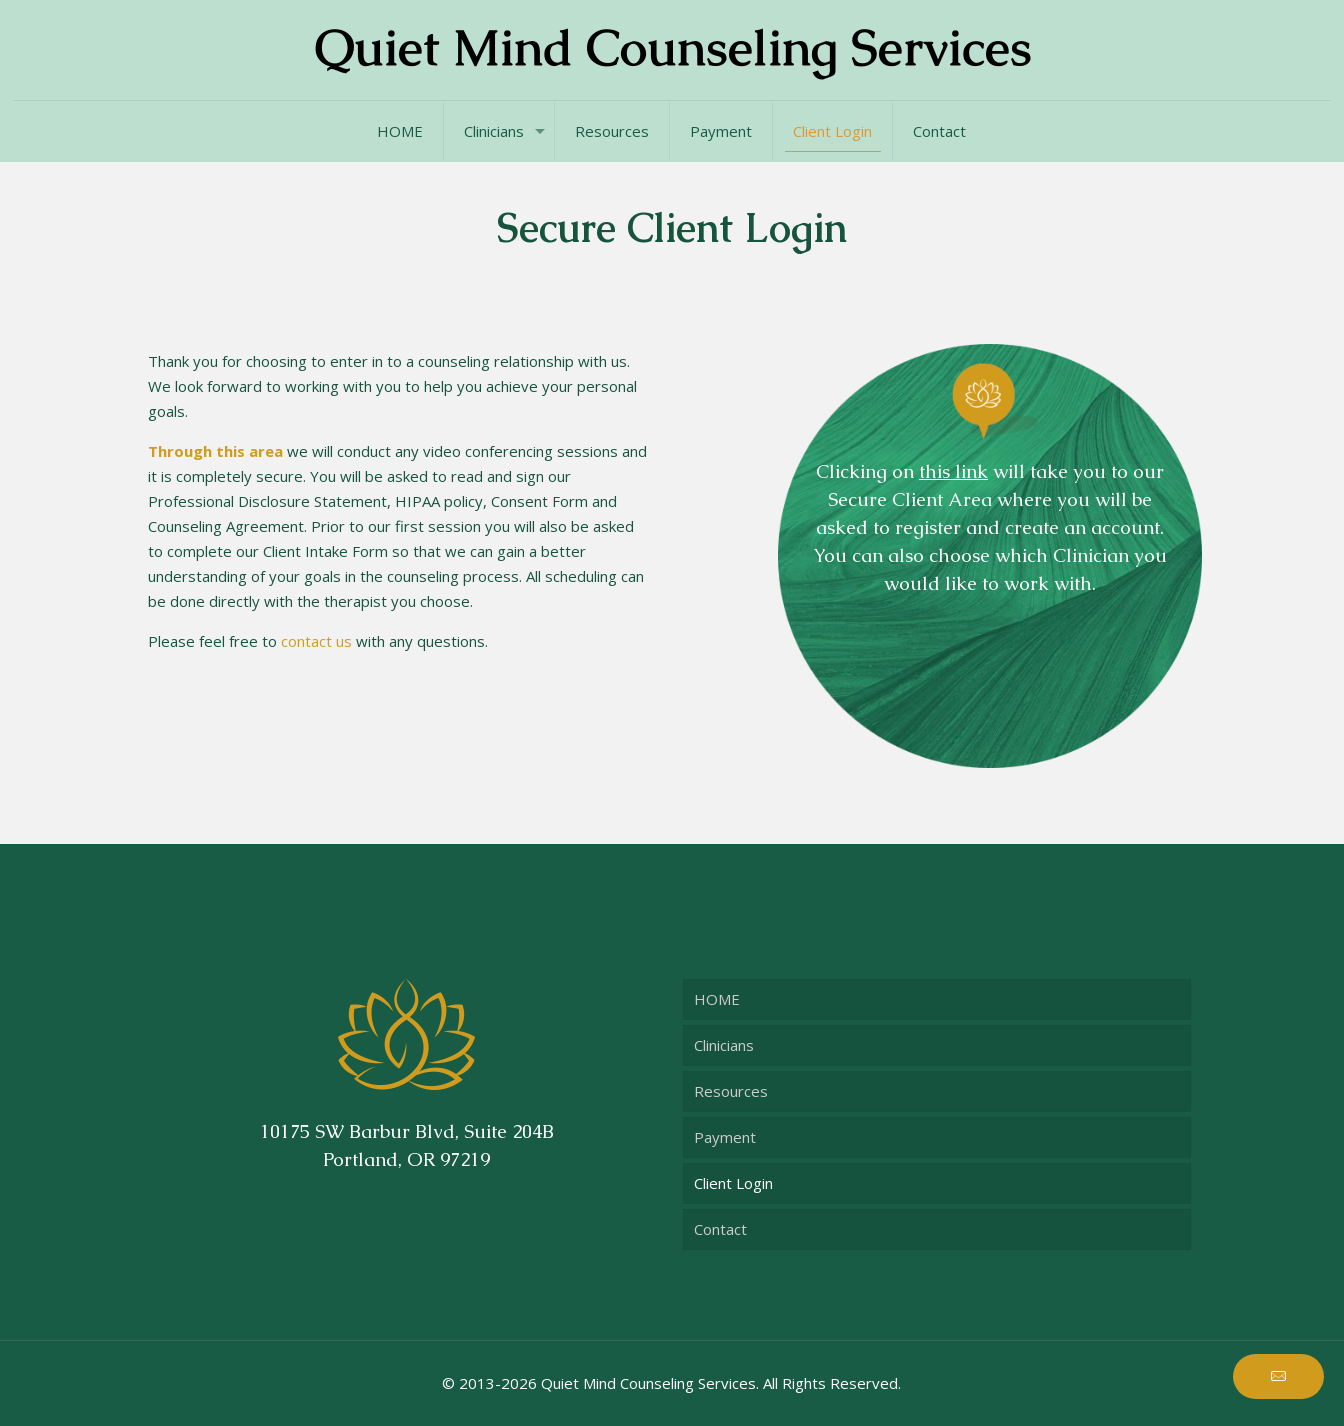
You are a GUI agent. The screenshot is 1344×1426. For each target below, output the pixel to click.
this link (953, 471)
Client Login (733, 1183)
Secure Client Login (672, 228)
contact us (316, 641)
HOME (717, 999)
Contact (720, 1229)
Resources (731, 1091)
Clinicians (724, 1045)
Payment (725, 1137)
